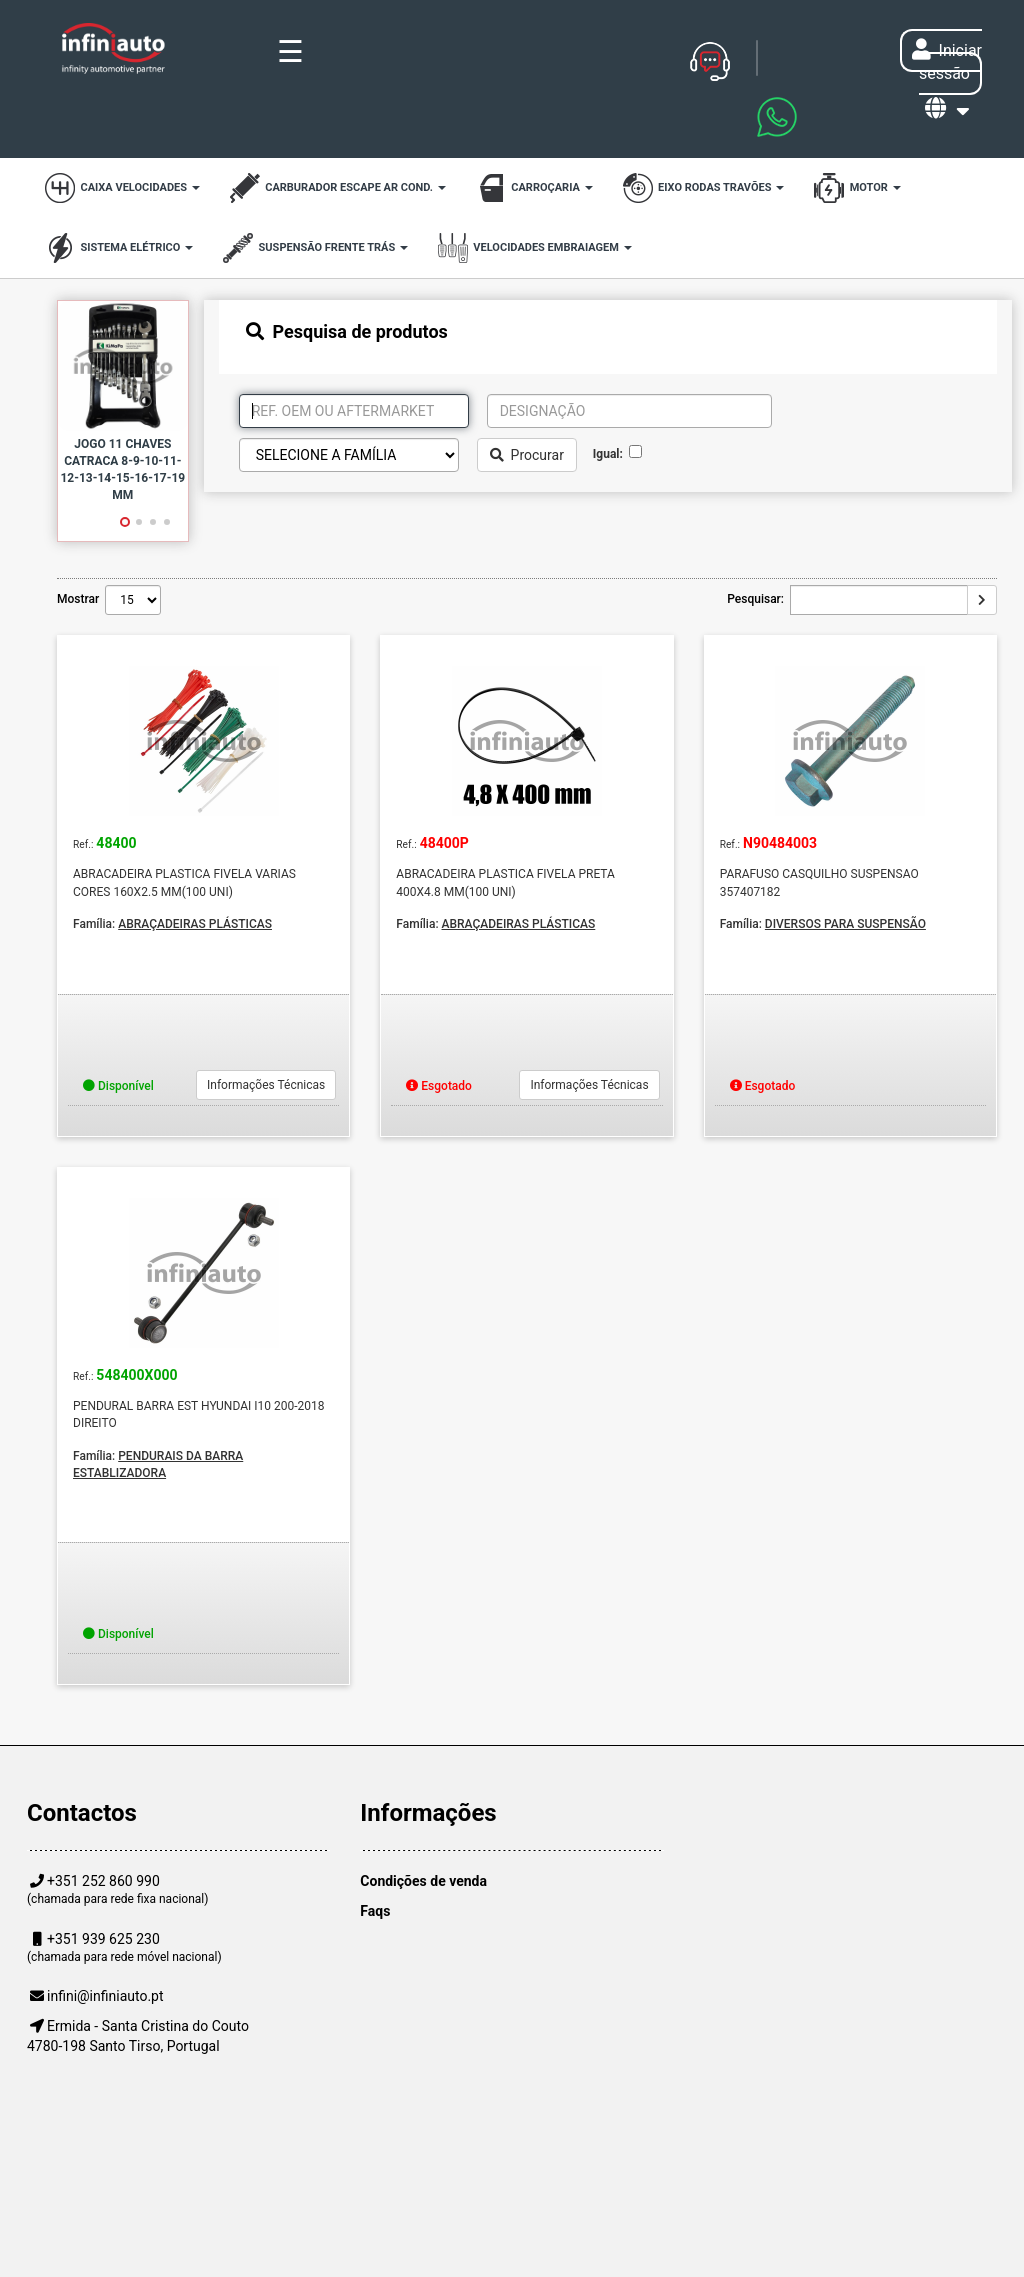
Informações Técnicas (266, 1085)
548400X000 (136, 1375)
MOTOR (857, 188)
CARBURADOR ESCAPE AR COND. (338, 188)
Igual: (611, 454)
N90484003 (780, 843)
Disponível (118, 1086)
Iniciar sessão (947, 62)
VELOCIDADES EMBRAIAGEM (535, 248)
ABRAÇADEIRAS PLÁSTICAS (195, 924)
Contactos (82, 1813)
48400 (116, 843)
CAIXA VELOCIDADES (122, 188)
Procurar (527, 455)
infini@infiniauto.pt (105, 1996)
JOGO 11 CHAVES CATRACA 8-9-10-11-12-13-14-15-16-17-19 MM (122, 469)
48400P (444, 843)
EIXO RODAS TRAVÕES (704, 188)
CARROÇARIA (534, 188)
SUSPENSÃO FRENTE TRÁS (315, 248)
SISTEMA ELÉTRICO (119, 248)
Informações (428, 1813)
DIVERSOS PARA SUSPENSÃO (845, 924)
